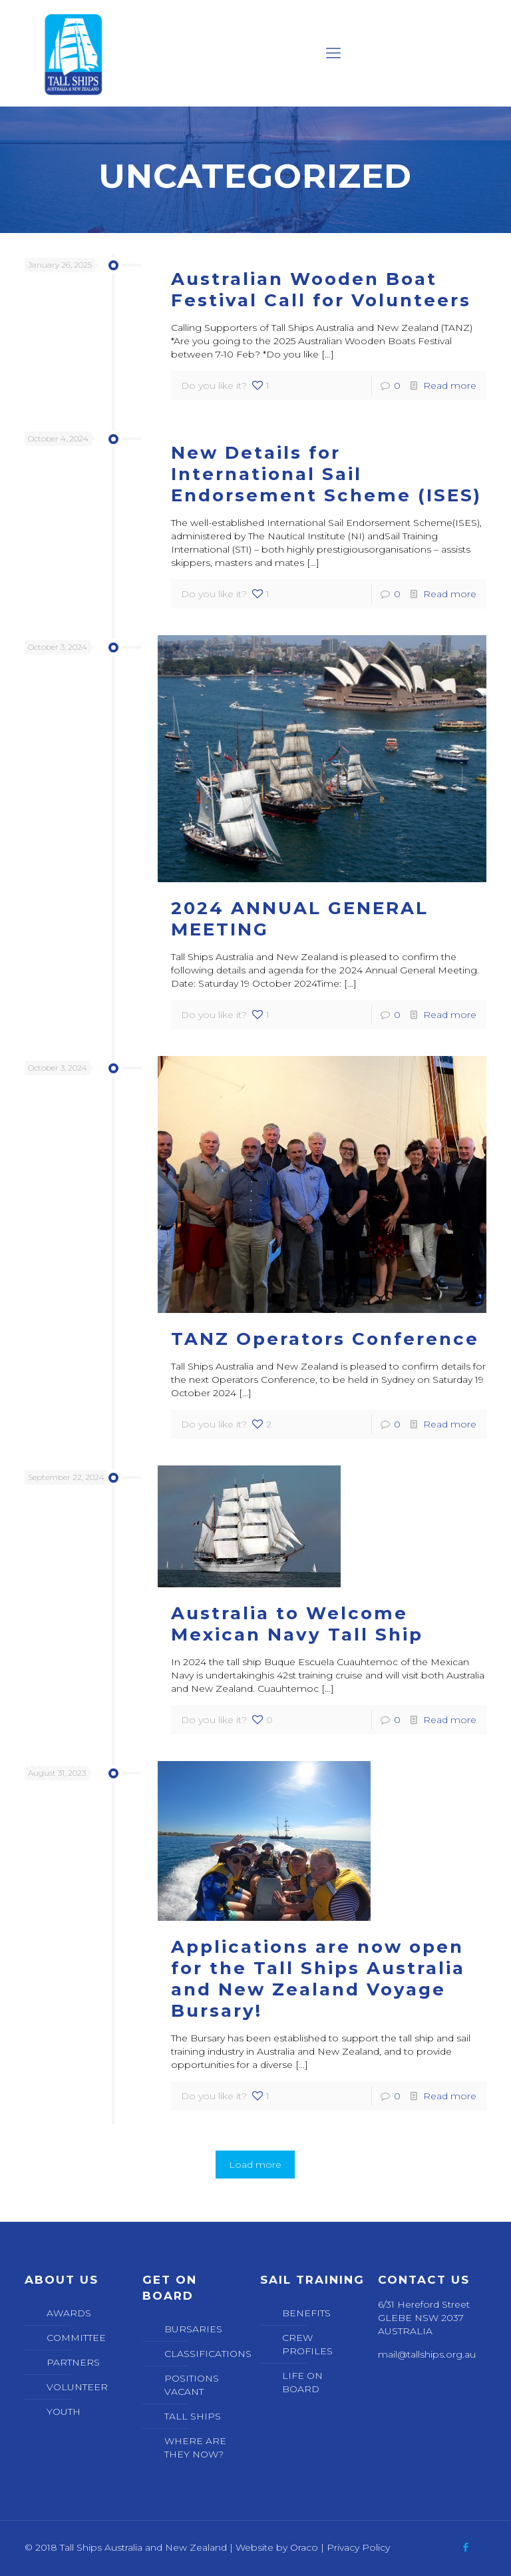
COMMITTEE (76, 2338)
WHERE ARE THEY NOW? (195, 2447)
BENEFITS (306, 2313)
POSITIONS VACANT (191, 2385)
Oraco (304, 2547)
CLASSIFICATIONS (204, 2354)
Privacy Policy (358, 2547)
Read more (449, 385)
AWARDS (69, 2313)
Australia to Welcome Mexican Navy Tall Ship (297, 1624)
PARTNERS (73, 2362)
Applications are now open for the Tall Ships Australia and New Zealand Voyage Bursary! (318, 1978)
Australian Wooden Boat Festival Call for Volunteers (321, 289)
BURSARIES (193, 2329)
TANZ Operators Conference (325, 1339)
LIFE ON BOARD (302, 2382)
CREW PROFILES (307, 2344)
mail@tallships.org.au (427, 2354)
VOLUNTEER (77, 2387)
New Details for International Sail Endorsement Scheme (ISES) (326, 474)
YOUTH (64, 2412)
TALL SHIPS (192, 2416)
